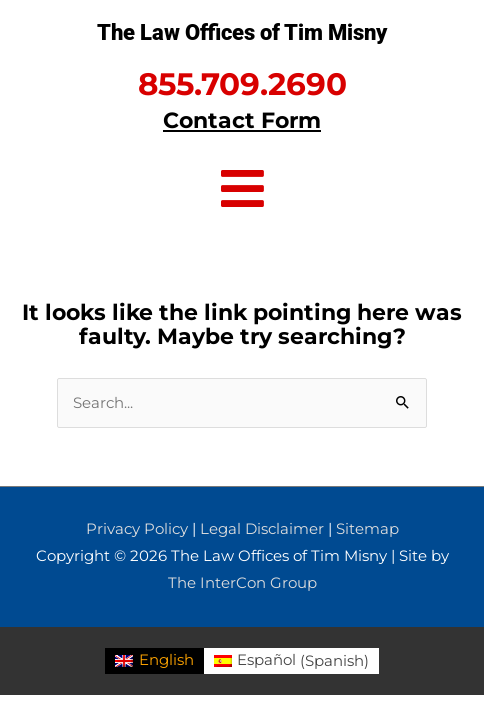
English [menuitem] (166, 660)
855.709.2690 (242, 84)
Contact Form (242, 120)
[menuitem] (154, 661)
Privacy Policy (137, 529)
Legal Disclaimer (262, 529)
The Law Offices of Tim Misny (242, 32)
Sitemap (367, 529)
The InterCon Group (242, 583)
